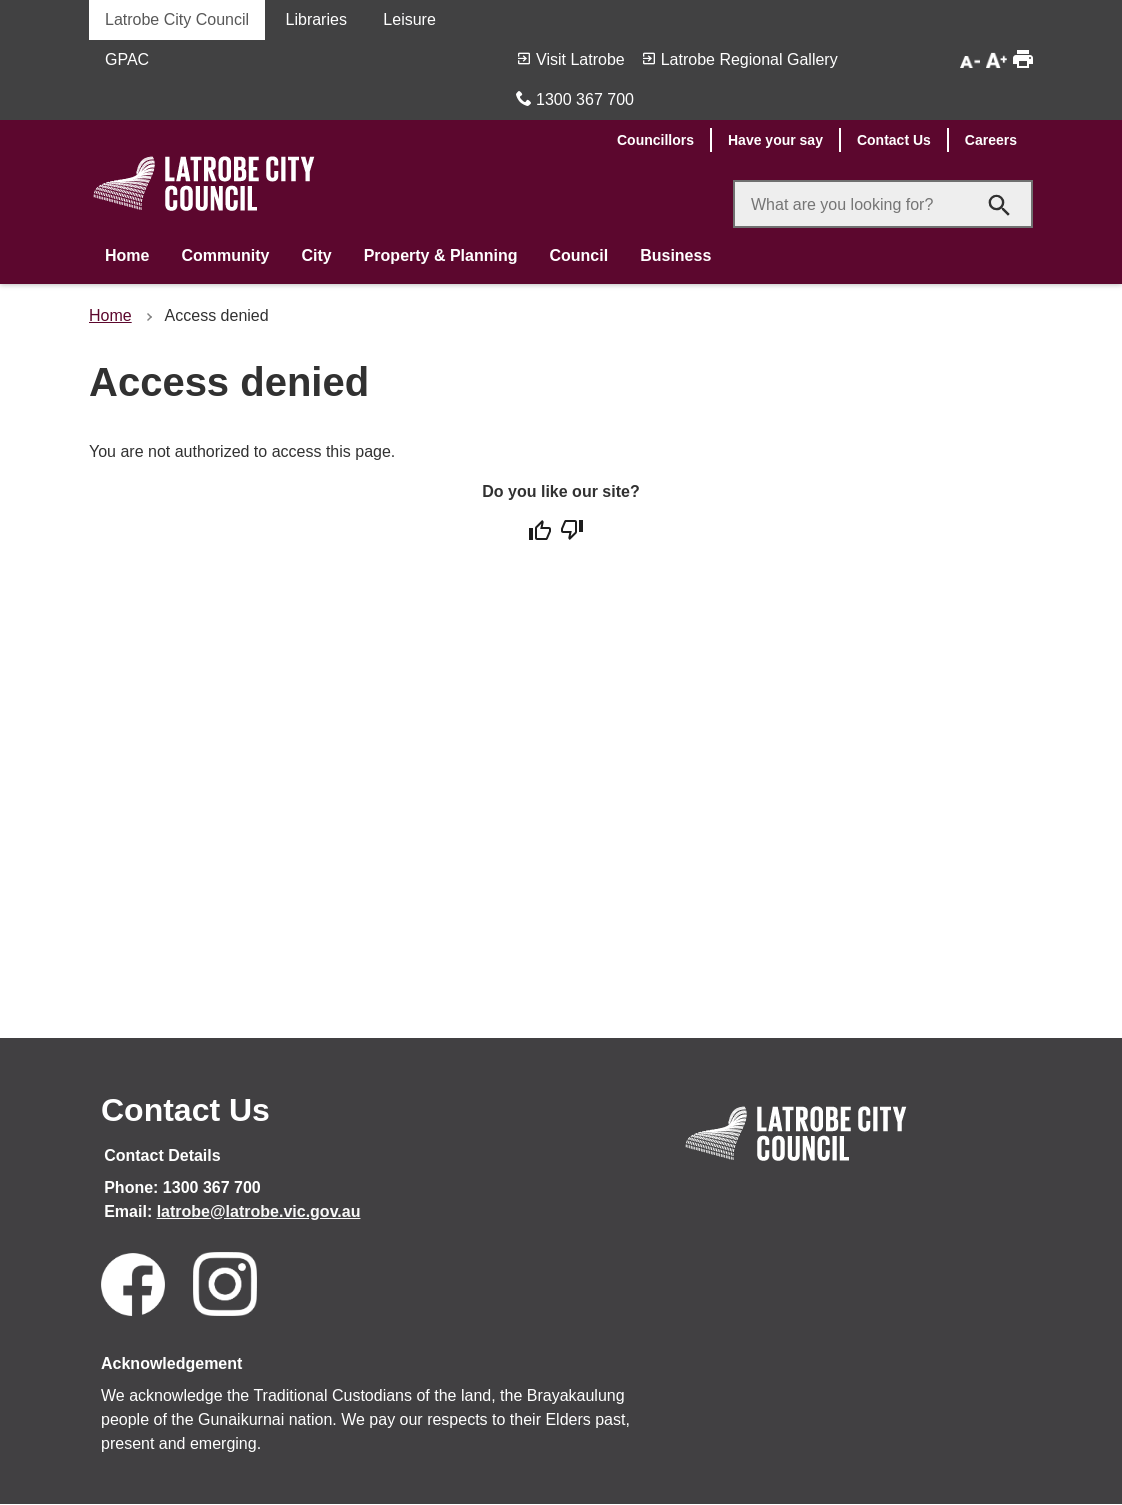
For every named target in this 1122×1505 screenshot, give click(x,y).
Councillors (655, 140)
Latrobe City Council (177, 19)
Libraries (316, 19)
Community (225, 255)
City (316, 255)
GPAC (127, 59)
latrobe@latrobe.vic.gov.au (259, 1211)
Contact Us (894, 140)
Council (578, 255)
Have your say (775, 140)
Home (127, 255)
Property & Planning (441, 255)
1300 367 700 (585, 99)
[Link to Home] (796, 1163)
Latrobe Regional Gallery (749, 59)
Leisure (409, 19)
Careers (991, 140)
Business (675, 255)
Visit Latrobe (580, 59)
